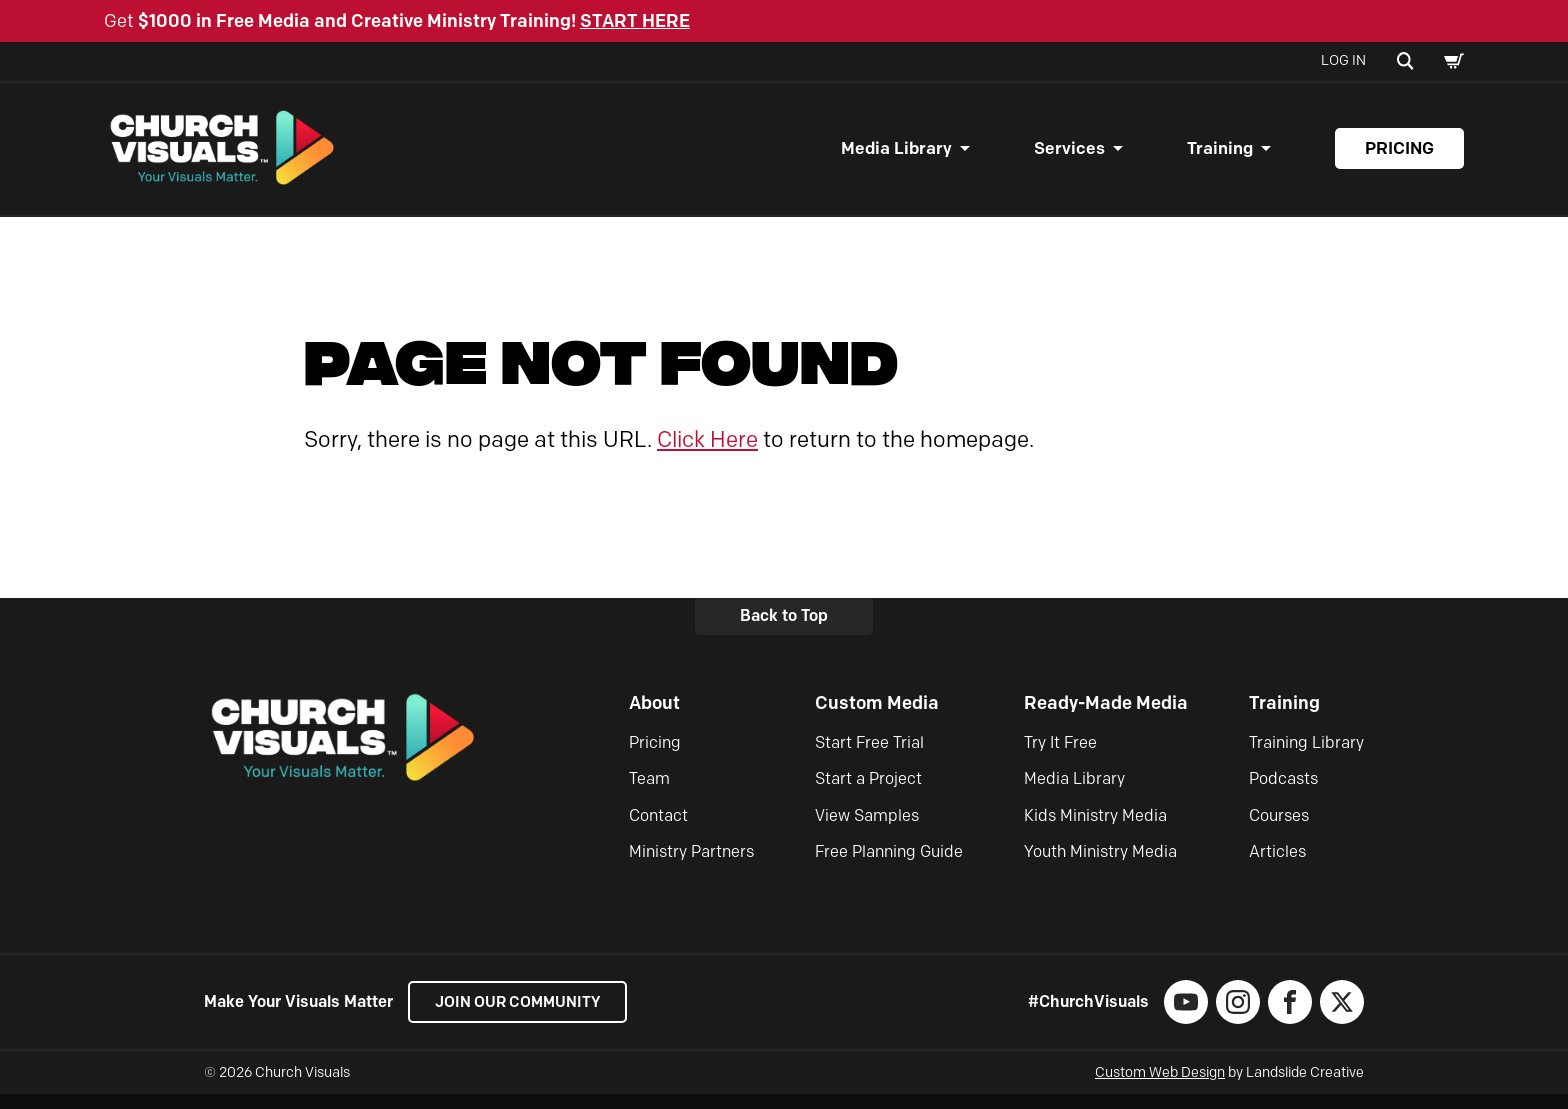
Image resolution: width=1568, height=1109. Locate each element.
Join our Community (524, 1016)
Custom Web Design (1160, 1087)
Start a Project (868, 793)
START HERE (635, 21)
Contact (658, 829)
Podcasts (1283, 793)
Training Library (1306, 756)
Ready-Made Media (1106, 717)
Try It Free (1060, 756)
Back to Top (784, 630)
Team (649, 793)
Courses (1279, 829)
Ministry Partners (691, 866)
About (654, 717)
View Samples (867, 829)
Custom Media (877, 717)
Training (1220, 156)
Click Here (707, 453)
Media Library (896, 156)
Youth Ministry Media (1100, 866)
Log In (1343, 60)
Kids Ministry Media (1095, 829)
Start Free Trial (869, 756)
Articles (1277, 866)
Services (1069, 156)
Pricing (1399, 156)
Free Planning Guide (889, 866)
